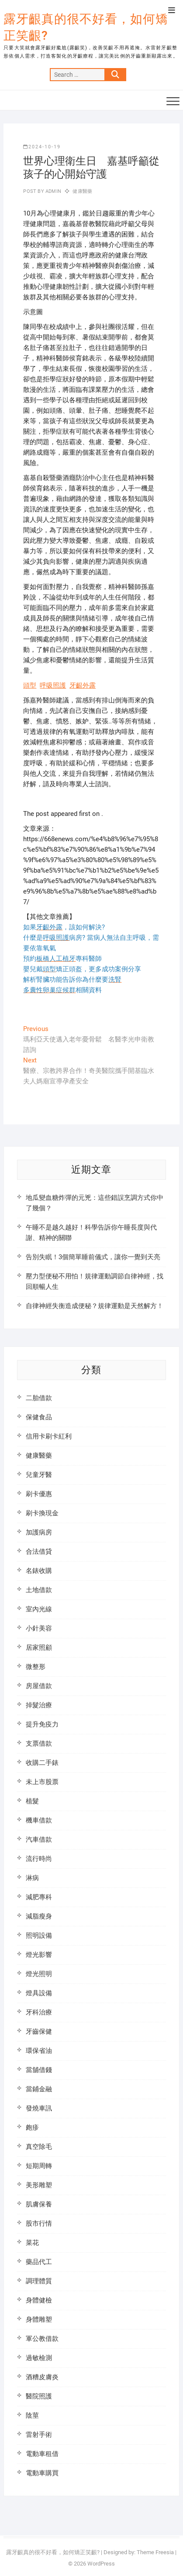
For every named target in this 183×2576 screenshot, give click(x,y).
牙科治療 (39, 2012)
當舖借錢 (39, 2070)
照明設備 (39, 1935)
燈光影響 (39, 1955)
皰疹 (32, 2127)
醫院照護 (39, 2396)
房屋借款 (39, 1686)
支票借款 (39, 1743)
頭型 (29, 685)
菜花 (32, 2243)
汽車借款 (39, 1839)
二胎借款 (39, 1398)
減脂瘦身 (39, 1916)
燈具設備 (39, 1993)
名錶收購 (39, 1571)
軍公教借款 (42, 2339)
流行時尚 (39, 1859)
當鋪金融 (39, 2089)
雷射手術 (39, 2435)
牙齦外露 (82, 685)
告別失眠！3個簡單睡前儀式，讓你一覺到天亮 (93, 1257)
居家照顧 (39, 1647)
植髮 (32, 1801)
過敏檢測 (39, 2358)
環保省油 (39, 2051)
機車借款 (39, 1820)
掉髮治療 (39, 1705)
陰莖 (32, 2415)
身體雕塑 (39, 2319)
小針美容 (39, 1628)
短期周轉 (39, 2166)
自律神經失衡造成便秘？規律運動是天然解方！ (94, 1306)
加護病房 (39, 1532)
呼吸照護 (53, 685)
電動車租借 (42, 2454)
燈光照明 (39, 1974)
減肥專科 (39, 1897)
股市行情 (39, 2223)
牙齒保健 (39, 2031)
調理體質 (39, 2281)
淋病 (32, 1878)
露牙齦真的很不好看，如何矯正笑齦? (85, 27)
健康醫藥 (82, 191)
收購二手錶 (42, 1763)
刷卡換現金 (42, 1513)
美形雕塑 (39, 2185)
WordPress (101, 2563)
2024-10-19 (42, 147)
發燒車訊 (39, 2108)
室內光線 (39, 1609)
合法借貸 (39, 1551)
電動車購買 (42, 2473)
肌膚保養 (39, 2204)
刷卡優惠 (39, 1494)
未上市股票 (42, 1782)
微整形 (35, 1667)
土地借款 (39, 1590)
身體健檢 (39, 2300)
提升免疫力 (42, 1724)
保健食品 (39, 1417)
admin (52, 191)
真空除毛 (39, 2147)
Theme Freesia (155, 2552)
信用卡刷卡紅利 (49, 1436)
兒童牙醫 (39, 1475)
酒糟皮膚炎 (42, 2377)
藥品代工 (39, 2262)
